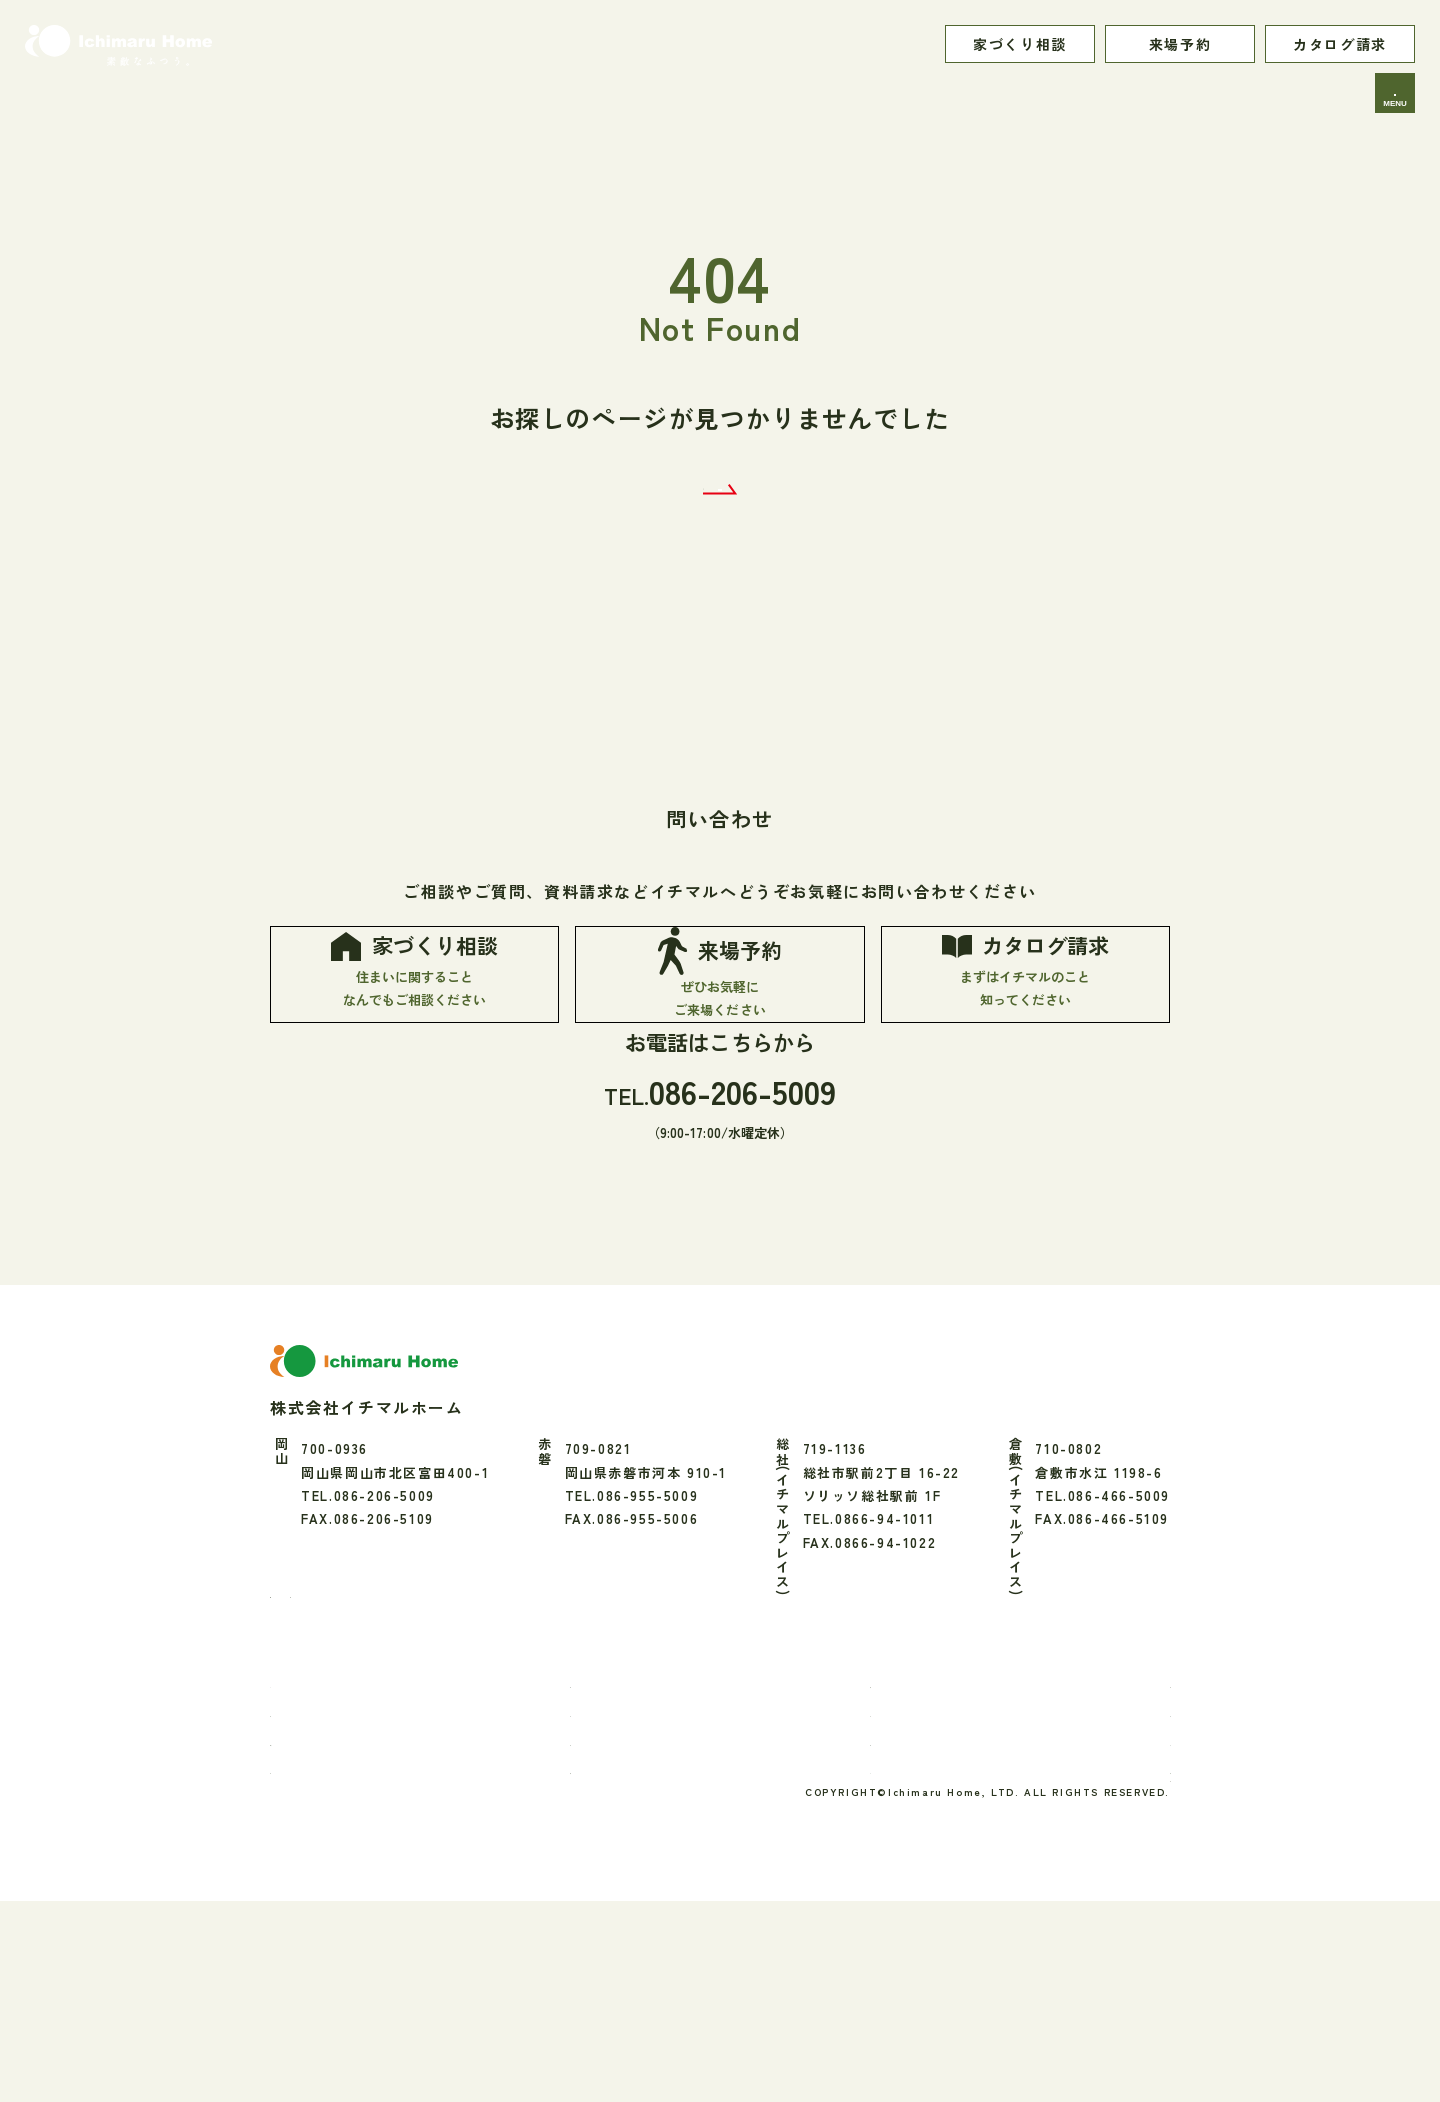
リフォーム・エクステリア (671, 1934)
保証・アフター (635, 1905)
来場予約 (1180, 44)
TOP (307, 1848)
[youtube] (422, 1749)
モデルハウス (892, 1877)
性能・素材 (620, 1877)
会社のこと (1104, 1877)
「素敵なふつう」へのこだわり (393, 1905)
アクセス (1097, 1905)
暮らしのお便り (899, 1848)
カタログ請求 (1340, 44)
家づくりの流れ (342, 1934)
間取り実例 (1104, 1848)
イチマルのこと (342, 1877)
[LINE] (373, 1749)
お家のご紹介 (628, 1848)
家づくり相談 (1020, 44)
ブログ (870, 1934)
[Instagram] (328, 1749)
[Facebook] (283, 1750)
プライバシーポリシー (1097, 1972)
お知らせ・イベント (913, 1905)
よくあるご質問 (1119, 1934)
